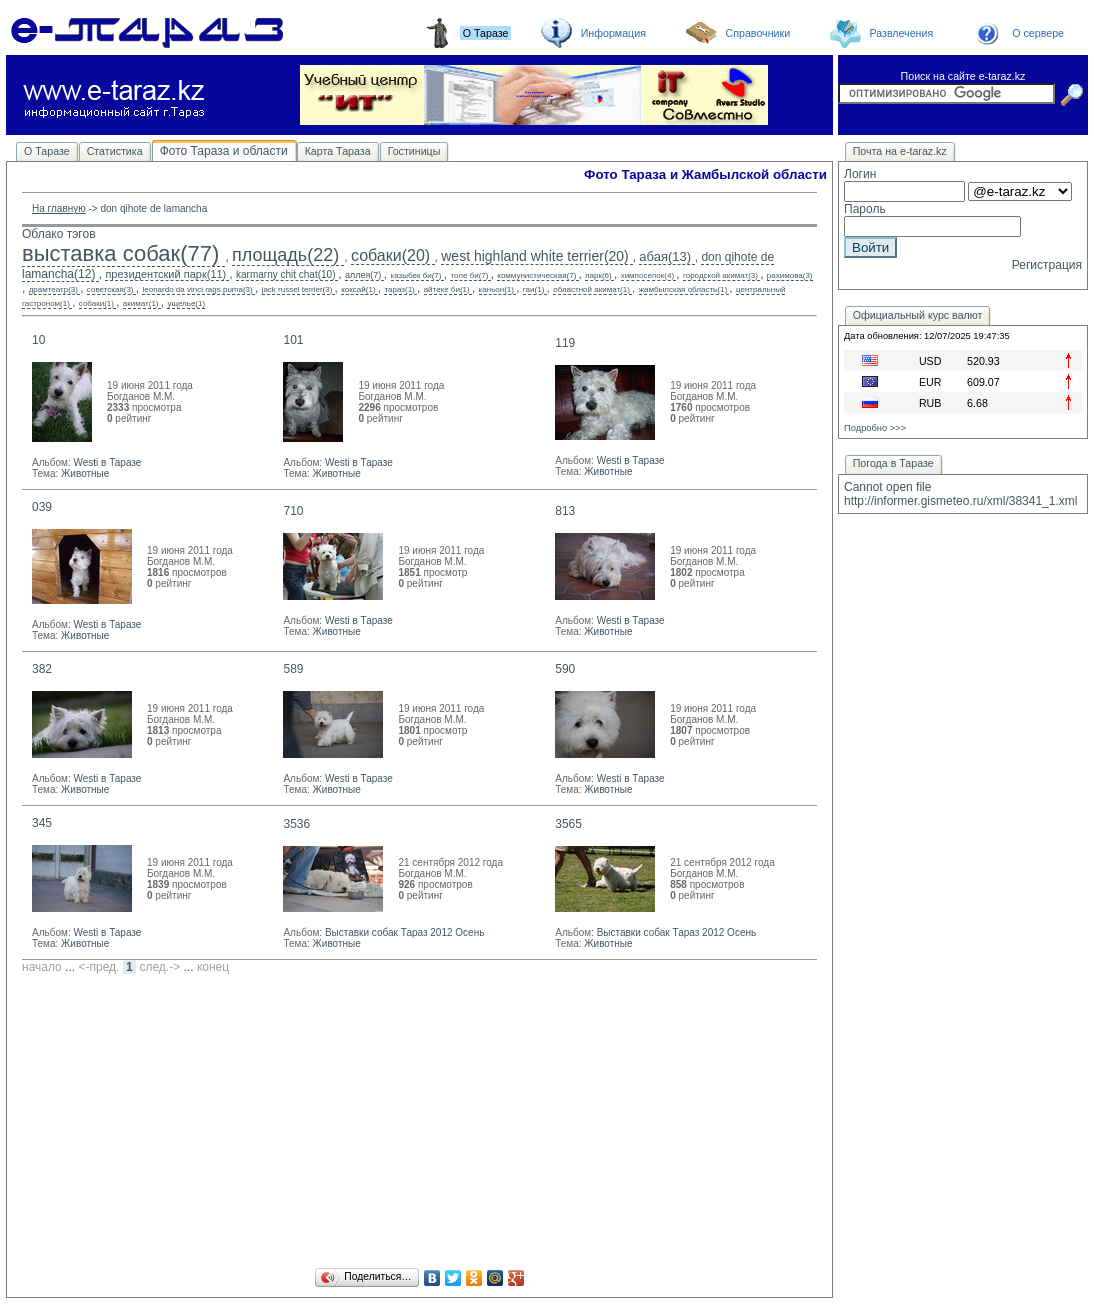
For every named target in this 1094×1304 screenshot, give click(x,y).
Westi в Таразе (107, 462)
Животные (85, 473)
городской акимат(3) (720, 275)
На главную (59, 208)
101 (293, 340)
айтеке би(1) (447, 289)
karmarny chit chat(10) (285, 274)
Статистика (115, 151)
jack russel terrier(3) (297, 289)
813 (565, 511)
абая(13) (665, 256)
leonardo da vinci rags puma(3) (197, 289)
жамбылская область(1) (683, 289)
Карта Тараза (338, 151)
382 (42, 669)
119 (565, 343)
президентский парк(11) (165, 274)
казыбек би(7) (416, 275)
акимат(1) (141, 303)
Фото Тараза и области (224, 151)
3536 (296, 824)
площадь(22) (285, 255)
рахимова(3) (790, 275)
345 (42, 823)
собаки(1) (96, 303)
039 (42, 507)
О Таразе (47, 151)
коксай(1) (358, 289)
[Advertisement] (419, 1124)
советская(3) (110, 289)
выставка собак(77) (120, 253)
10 (38, 340)
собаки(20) (390, 255)
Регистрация (1047, 265)
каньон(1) (496, 289)
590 (565, 669)
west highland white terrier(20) (535, 256)
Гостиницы (414, 151)
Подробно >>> (875, 428)
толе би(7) (469, 275)
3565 (568, 824)
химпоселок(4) (647, 275)
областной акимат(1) (591, 289)
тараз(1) (399, 289)
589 (293, 669)
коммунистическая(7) (536, 275)
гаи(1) (533, 289)
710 (293, 511)
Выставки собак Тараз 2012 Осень (405, 932)
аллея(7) (363, 275)
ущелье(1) (186, 303)
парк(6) (598, 275)
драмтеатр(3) (53, 289)
